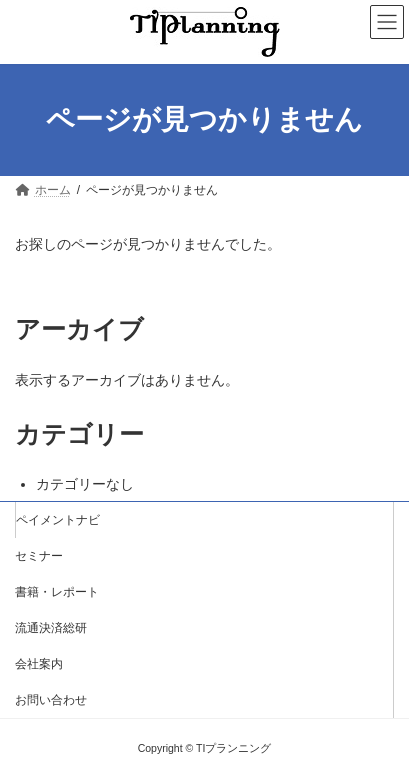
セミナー (39, 556)
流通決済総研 (51, 628)
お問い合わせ (51, 700)
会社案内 (39, 664)
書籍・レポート (57, 592)
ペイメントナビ (58, 520)
